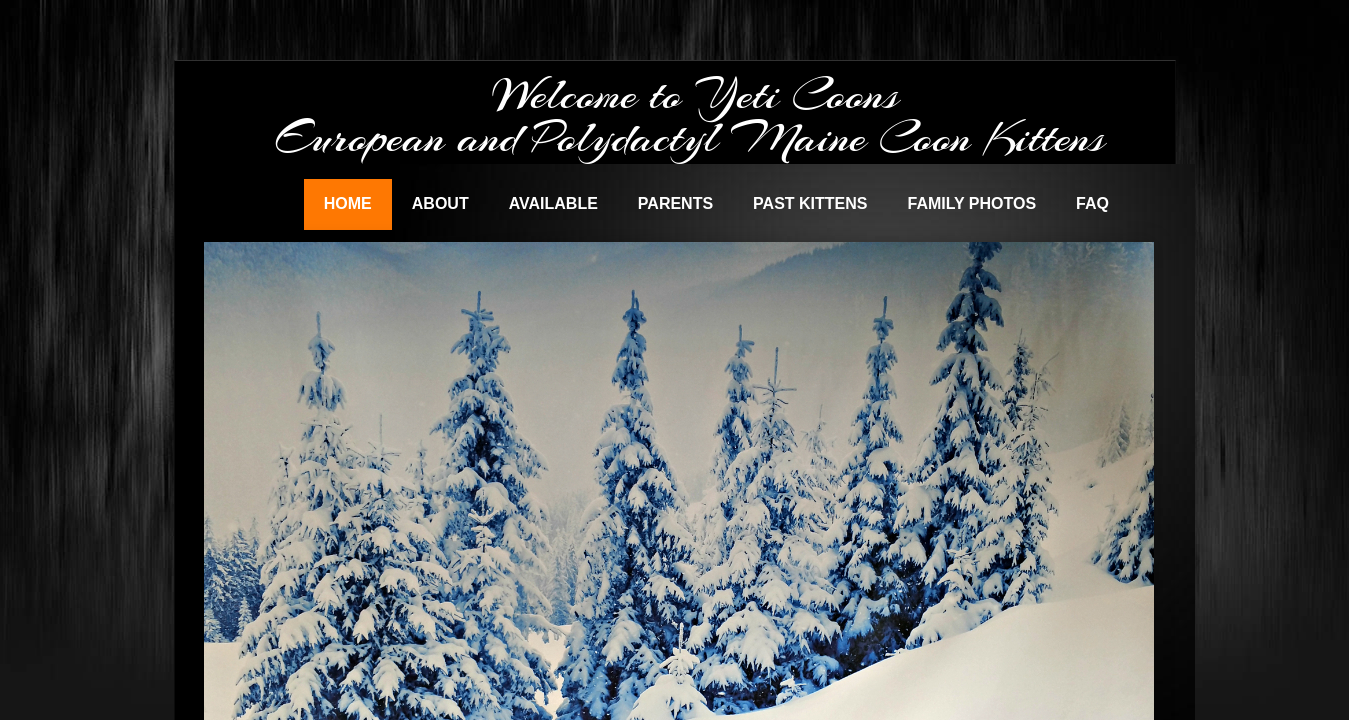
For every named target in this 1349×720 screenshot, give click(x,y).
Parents (675, 203)
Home (348, 203)
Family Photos (971, 203)
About (440, 203)
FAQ (1092, 203)
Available (553, 203)
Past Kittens (810, 203)
